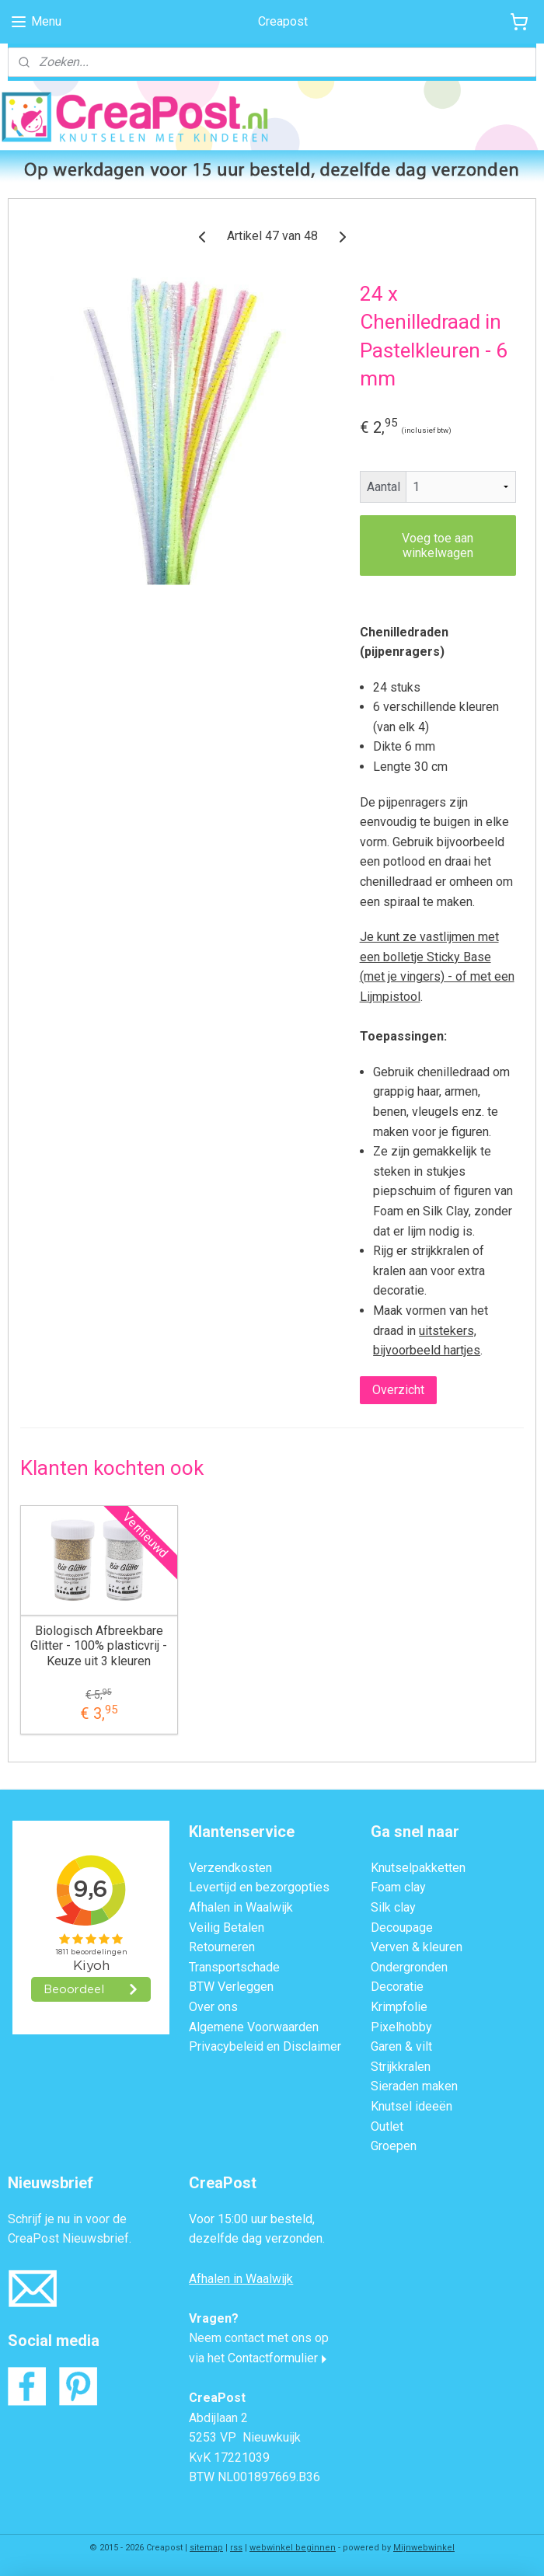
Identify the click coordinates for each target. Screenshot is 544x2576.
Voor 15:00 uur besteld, (252, 2219)
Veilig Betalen (226, 1927)
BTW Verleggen (231, 1986)
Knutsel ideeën (411, 2106)
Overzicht (398, 1389)
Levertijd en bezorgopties (259, 1887)
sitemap (206, 2548)
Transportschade (234, 1967)
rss (236, 2548)
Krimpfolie (399, 2006)
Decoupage (402, 1927)
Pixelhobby (401, 2027)
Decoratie (397, 1986)
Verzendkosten (230, 1867)
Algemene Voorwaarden (254, 2027)
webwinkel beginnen (292, 2548)
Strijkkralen (401, 2066)
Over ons (213, 2006)
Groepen (394, 2146)
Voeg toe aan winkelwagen (437, 544)
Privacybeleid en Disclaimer (265, 2046)
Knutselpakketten (418, 1867)
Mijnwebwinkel (424, 2548)
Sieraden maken (414, 2086)
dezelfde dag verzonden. (257, 2238)
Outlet (387, 2126)
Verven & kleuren (416, 1947)
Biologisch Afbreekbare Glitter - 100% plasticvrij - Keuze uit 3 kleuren (98, 1645)
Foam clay (398, 1887)
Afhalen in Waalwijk (241, 1907)
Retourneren (222, 1947)
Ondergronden (409, 1967)
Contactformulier (273, 2358)
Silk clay (393, 1907)
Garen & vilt (401, 2046)
